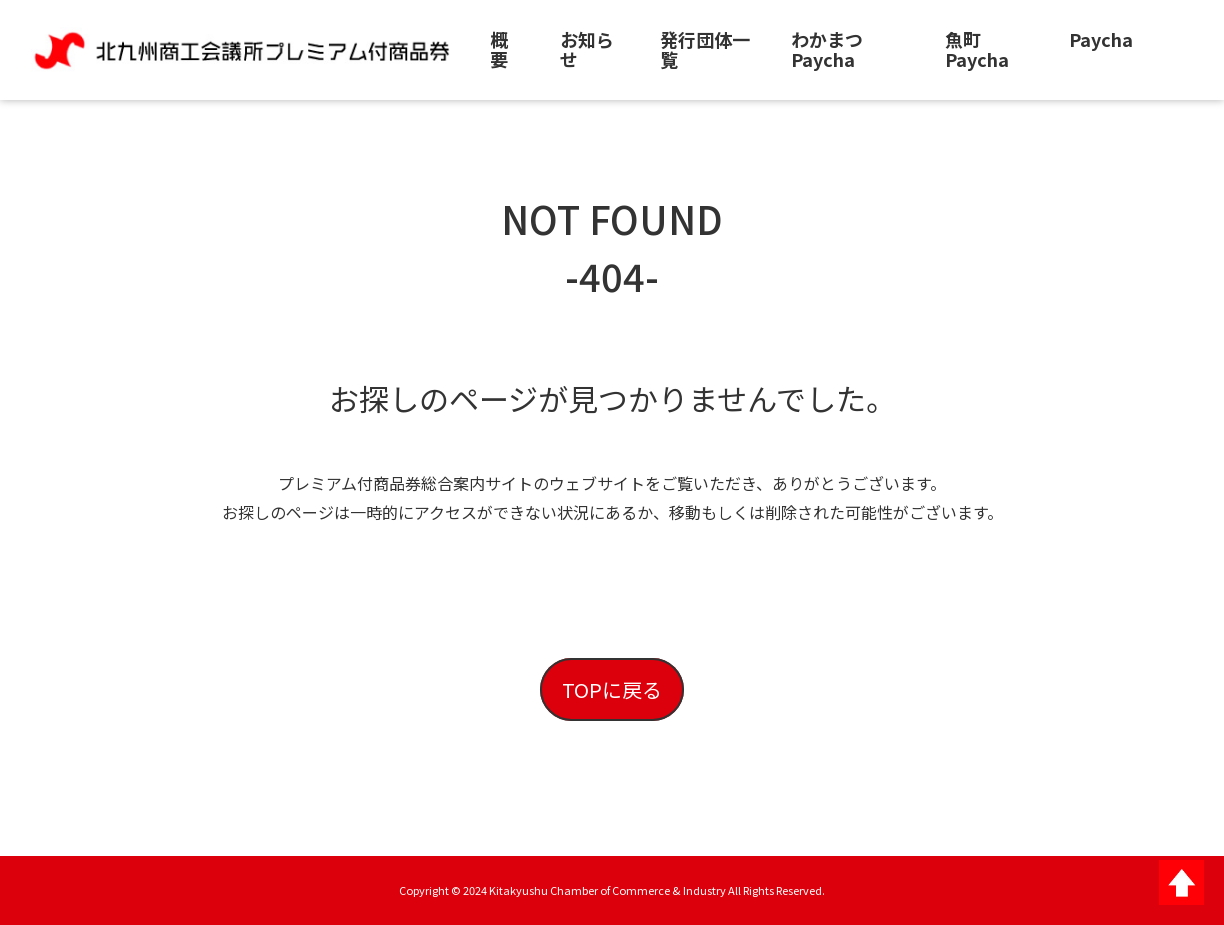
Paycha (1101, 39)
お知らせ (587, 49)
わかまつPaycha (827, 49)
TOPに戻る (612, 689)
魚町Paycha (977, 49)
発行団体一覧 (705, 49)
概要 (499, 49)
